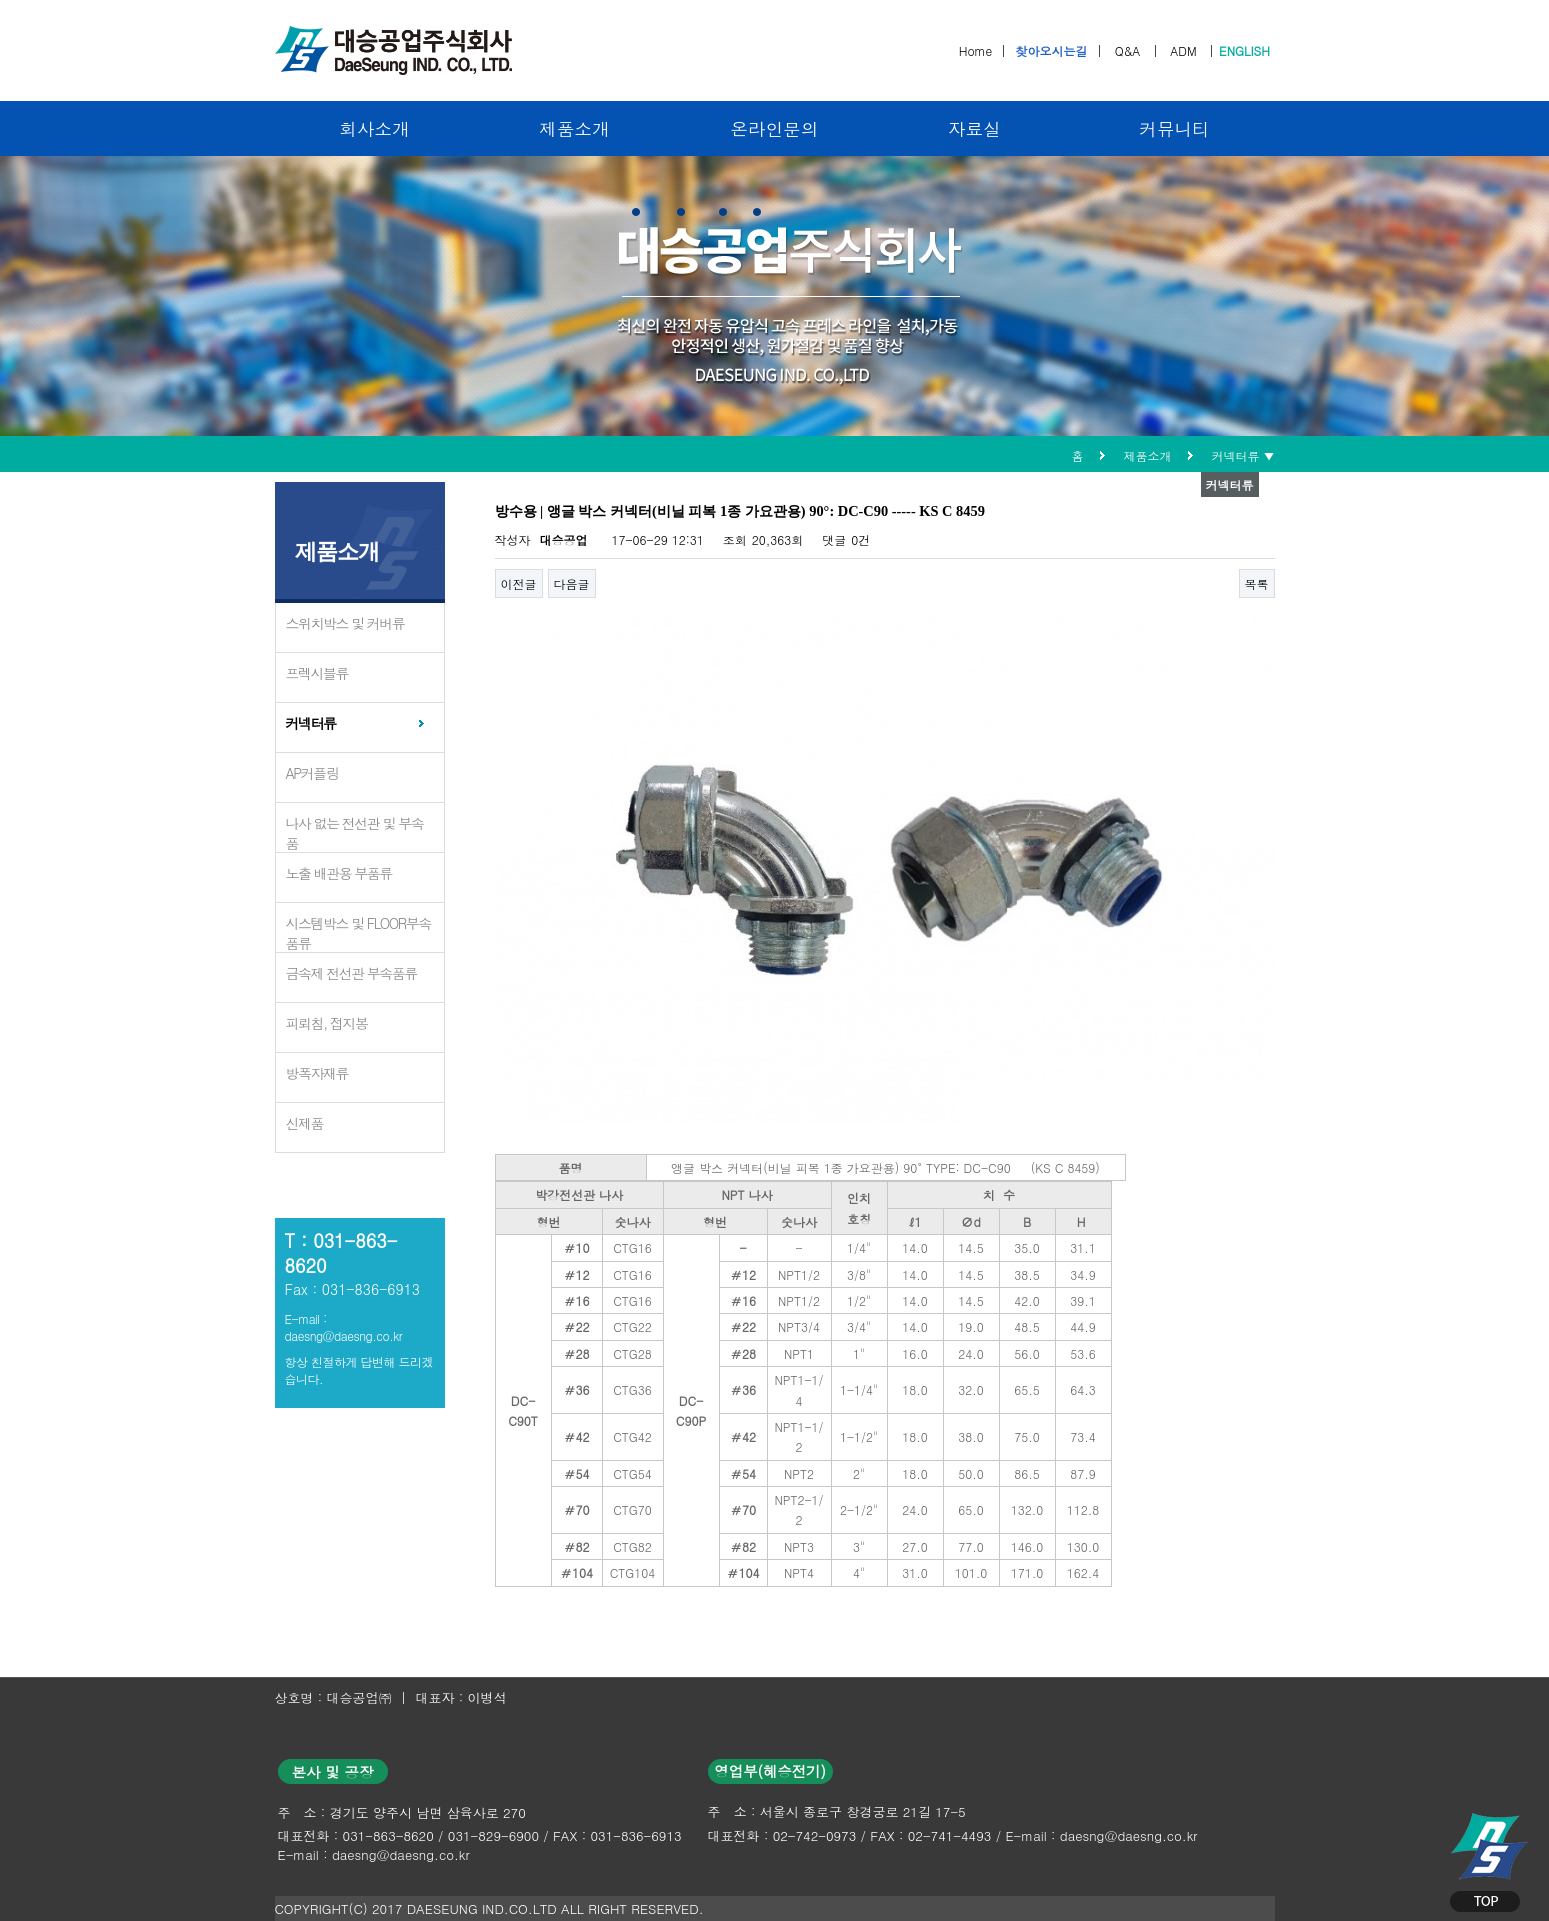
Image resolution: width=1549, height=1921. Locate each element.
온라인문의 (775, 128)
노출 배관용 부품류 (339, 873)
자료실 (974, 128)
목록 (1257, 583)
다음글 (572, 583)
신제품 (305, 1123)
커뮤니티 (1174, 128)
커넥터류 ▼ (1243, 455)
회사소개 (374, 128)
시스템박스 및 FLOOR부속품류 (358, 933)
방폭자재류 (317, 1073)
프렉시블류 (317, 673)
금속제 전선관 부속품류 (351, 973)
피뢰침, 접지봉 (327, 1023)
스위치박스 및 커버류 (345, 623)
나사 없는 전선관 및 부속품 (355, 833)
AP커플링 (312, 773)
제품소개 (574, 128)
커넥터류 (311, 723)
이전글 (519, 583)
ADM (1183, 50)
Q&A (1128, 50)
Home (976, 50)
